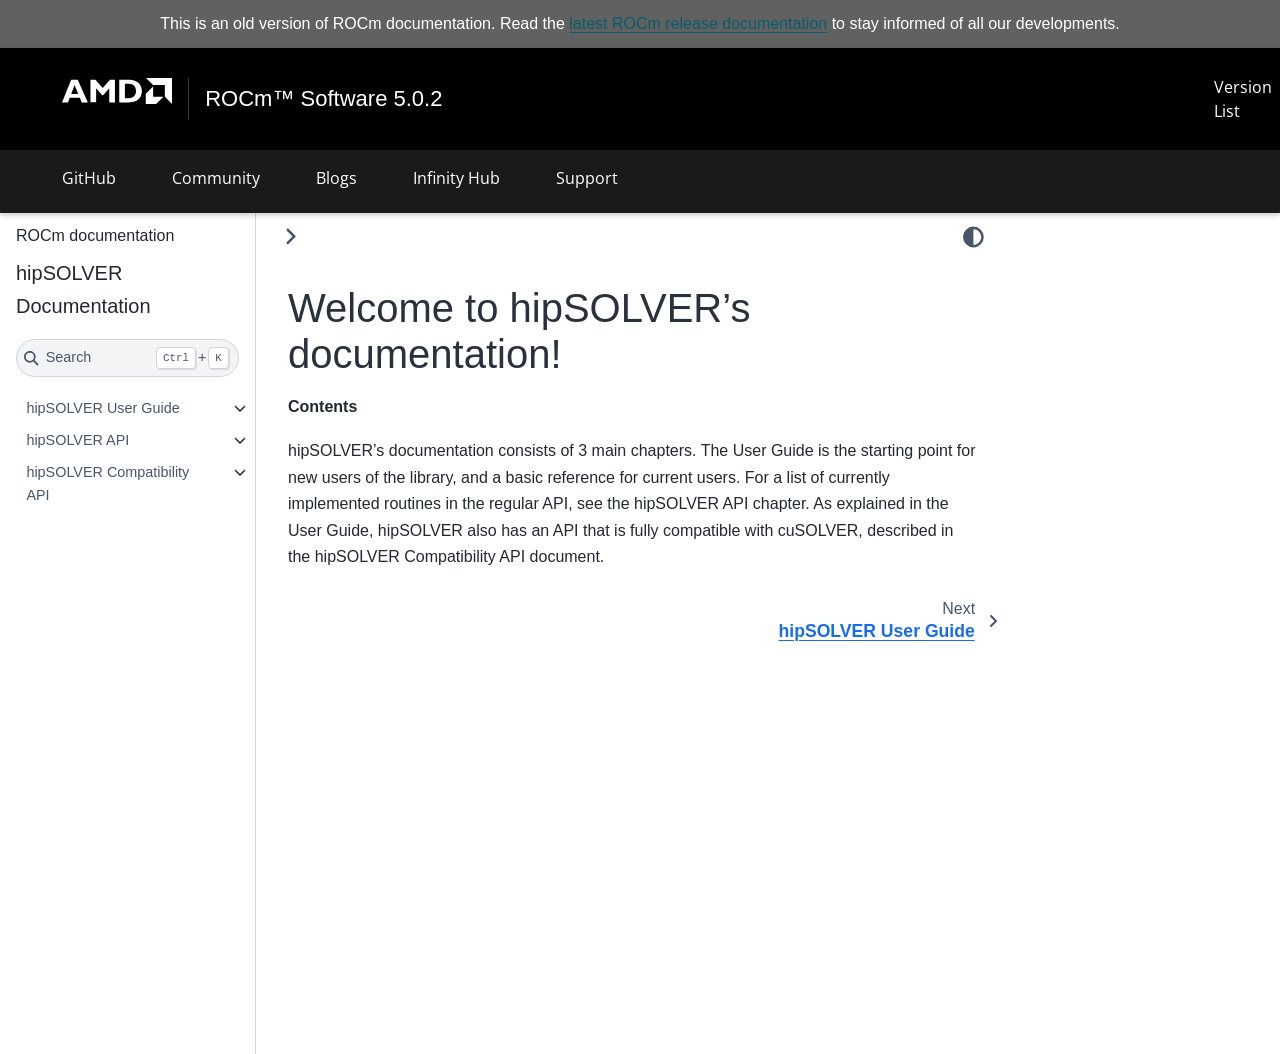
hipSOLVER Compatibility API (107, 484)
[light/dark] (973, 237)
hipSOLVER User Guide (102, 408)
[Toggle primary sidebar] (290, 236)
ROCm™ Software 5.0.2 (323, 99)
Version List (1243, 99)
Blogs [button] (336, 178)
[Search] (127, 358)
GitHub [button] (89, 178)
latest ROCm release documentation (698, 23)
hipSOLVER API (77, 440)
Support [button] (587, 178)
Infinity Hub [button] (456, 178)
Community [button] (216, 178)
